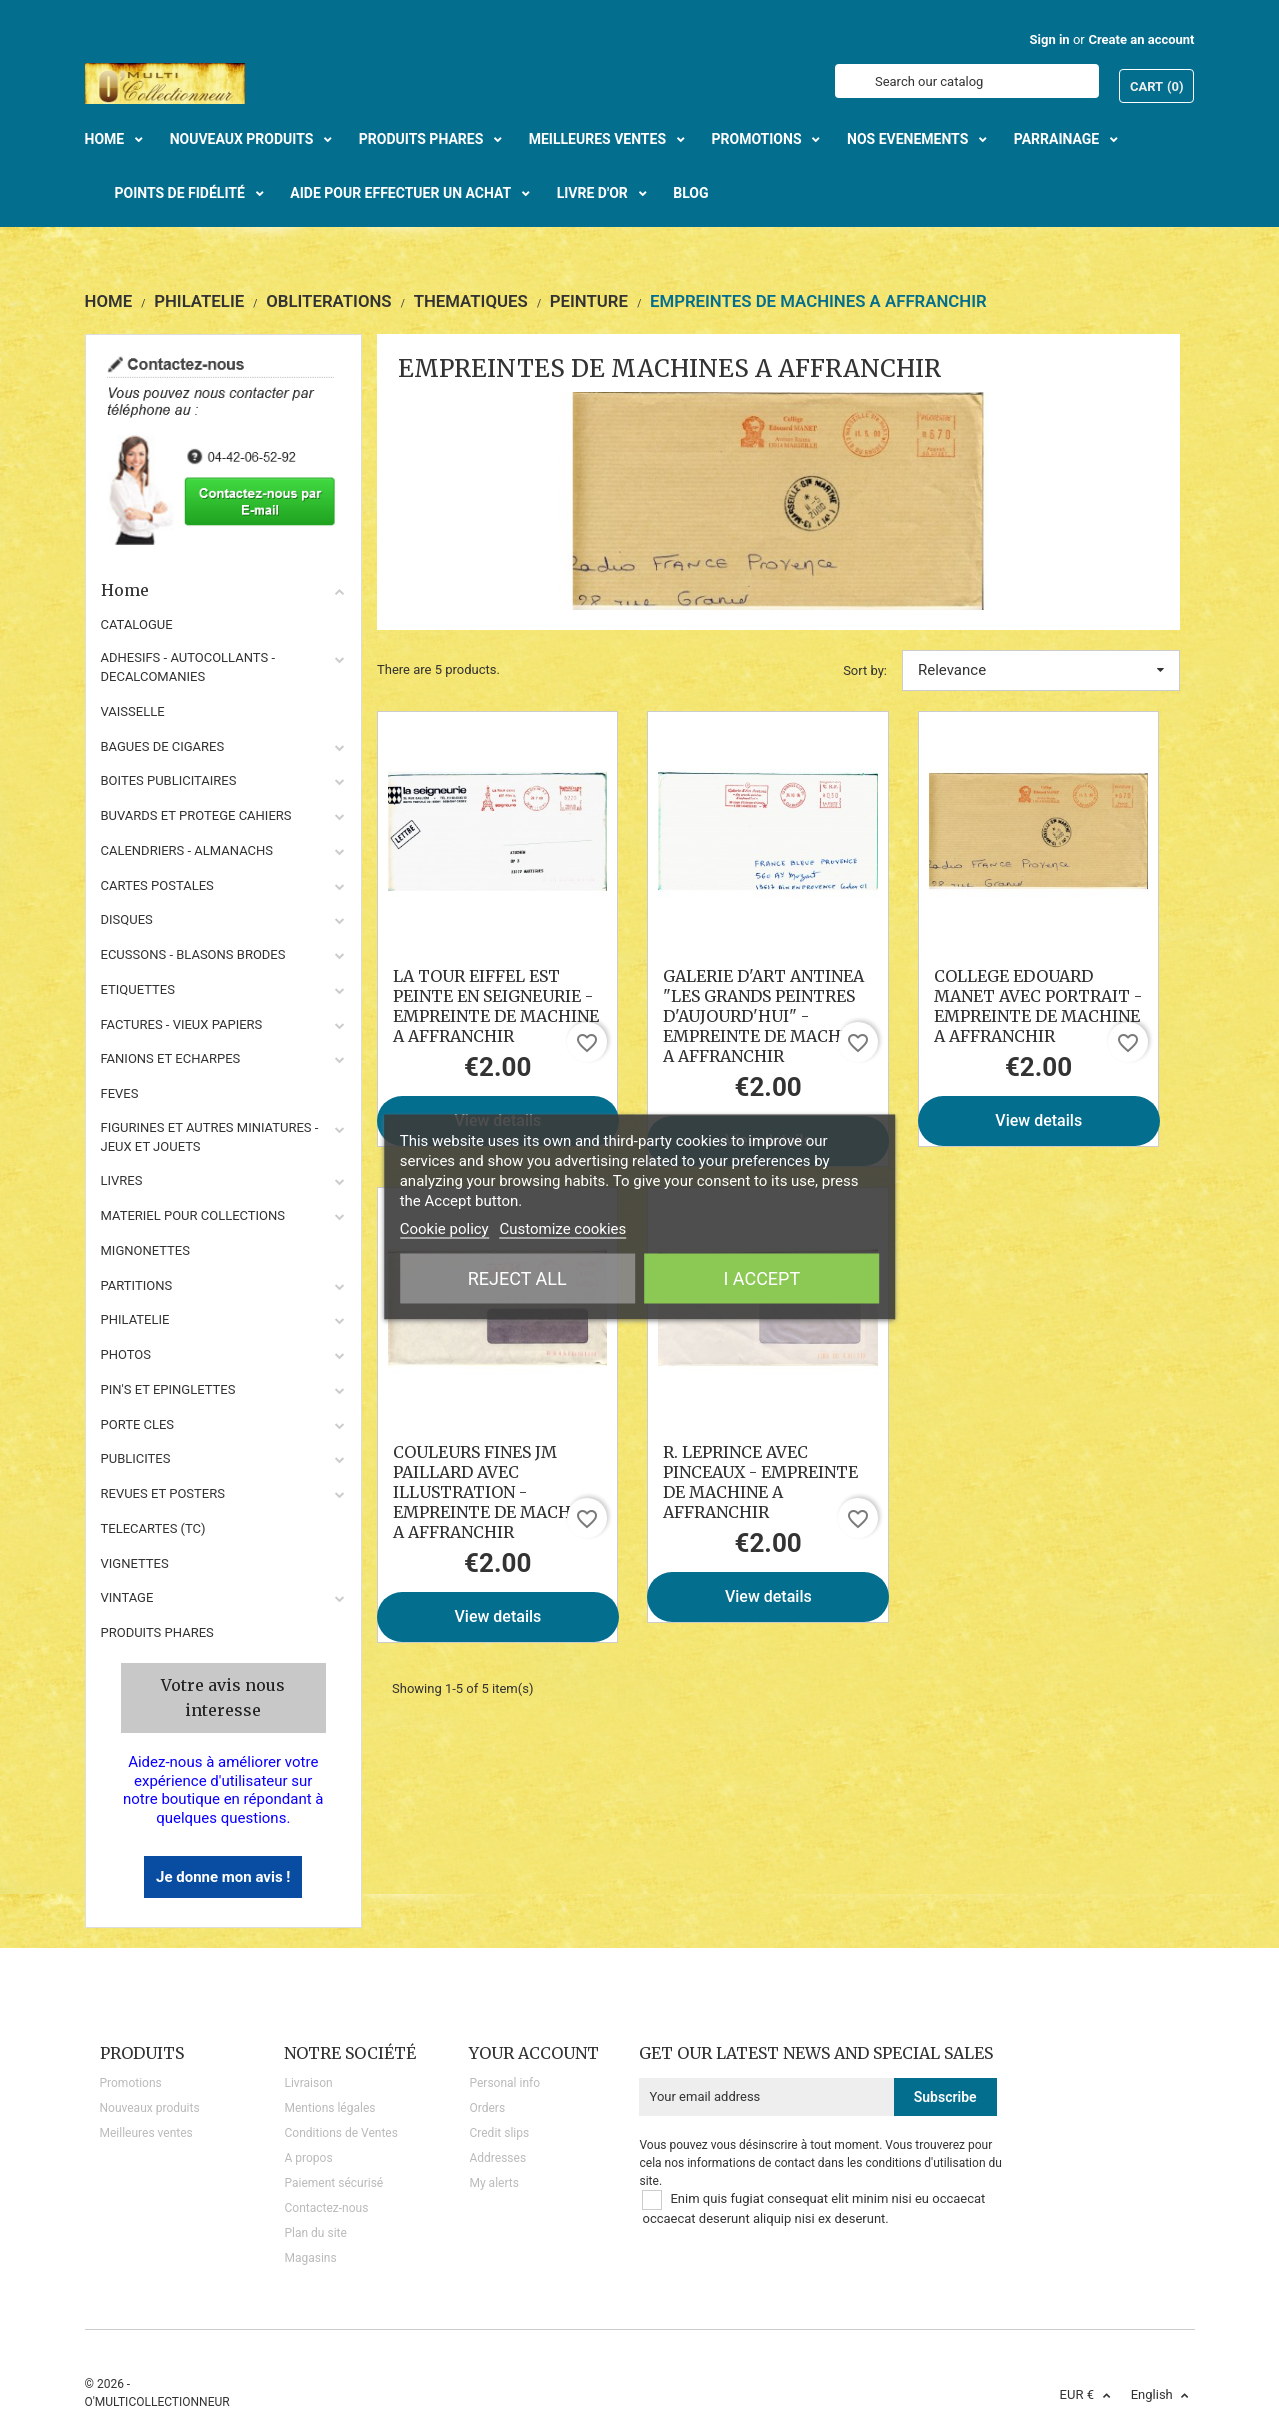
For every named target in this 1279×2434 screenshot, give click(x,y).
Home (224, 590)
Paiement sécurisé (333, 2183)
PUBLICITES (136, 1458)
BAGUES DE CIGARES (163, 746)
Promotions (131, 2083)
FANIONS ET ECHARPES (171, 1058)
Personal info (504, 2083)
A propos (308, 2158)
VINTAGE (127, 1597)
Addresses (497, 2158)
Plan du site (315, 2233)
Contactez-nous (326, 2208)
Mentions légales (329, 2108)
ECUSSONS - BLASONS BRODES (193, 954)
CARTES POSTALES (157, 885)
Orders (487, 2108)
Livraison (308, 2083)
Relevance (1041, 670)
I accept (761, 1278)
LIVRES (122, 1180)
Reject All (517, 1278)
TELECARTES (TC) (153, 1528)
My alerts (493, 2183)
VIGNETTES (135, 1563)
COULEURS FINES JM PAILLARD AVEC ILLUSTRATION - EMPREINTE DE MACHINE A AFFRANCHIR (496, 1492)
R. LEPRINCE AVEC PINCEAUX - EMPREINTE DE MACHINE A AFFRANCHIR (760, 1482)
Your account (534, 2053)
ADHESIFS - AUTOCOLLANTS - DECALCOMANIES (188, 667)
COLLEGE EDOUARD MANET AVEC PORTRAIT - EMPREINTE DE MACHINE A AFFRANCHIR (1038, 1006)
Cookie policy (444, 1229)
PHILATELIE (135, 1319)
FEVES (120, 1093)
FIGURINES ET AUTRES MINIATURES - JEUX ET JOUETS (210, 1137)
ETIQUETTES (138, 989)
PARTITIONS (137, 1285)
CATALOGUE (137, 624)
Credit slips (499, 2133)
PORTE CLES (138, 1424)
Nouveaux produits (150, 2108)
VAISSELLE (133, 711)
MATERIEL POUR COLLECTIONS (193, 1215)
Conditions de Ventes (340, 2133)
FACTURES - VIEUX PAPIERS (182, 1024)
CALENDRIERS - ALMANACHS (187, 850)
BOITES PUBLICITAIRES (169, 780)
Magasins (310, 2258)
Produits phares (157, 1632)
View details (1038, 1120)
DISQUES (127, 919)
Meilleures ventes (146, 2133)
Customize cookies (562, 1229)
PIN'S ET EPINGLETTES (168, 1389)
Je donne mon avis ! (223, 1877)
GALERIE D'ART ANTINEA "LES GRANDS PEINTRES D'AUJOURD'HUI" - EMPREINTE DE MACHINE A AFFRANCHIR (766, 1016)
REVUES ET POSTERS (163, 1493)
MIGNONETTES (145, 1250)
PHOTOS (126, 1354)
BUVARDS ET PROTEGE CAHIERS (196, 815)
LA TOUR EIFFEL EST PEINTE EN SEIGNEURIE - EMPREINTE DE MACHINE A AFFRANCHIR (496, 1006)
